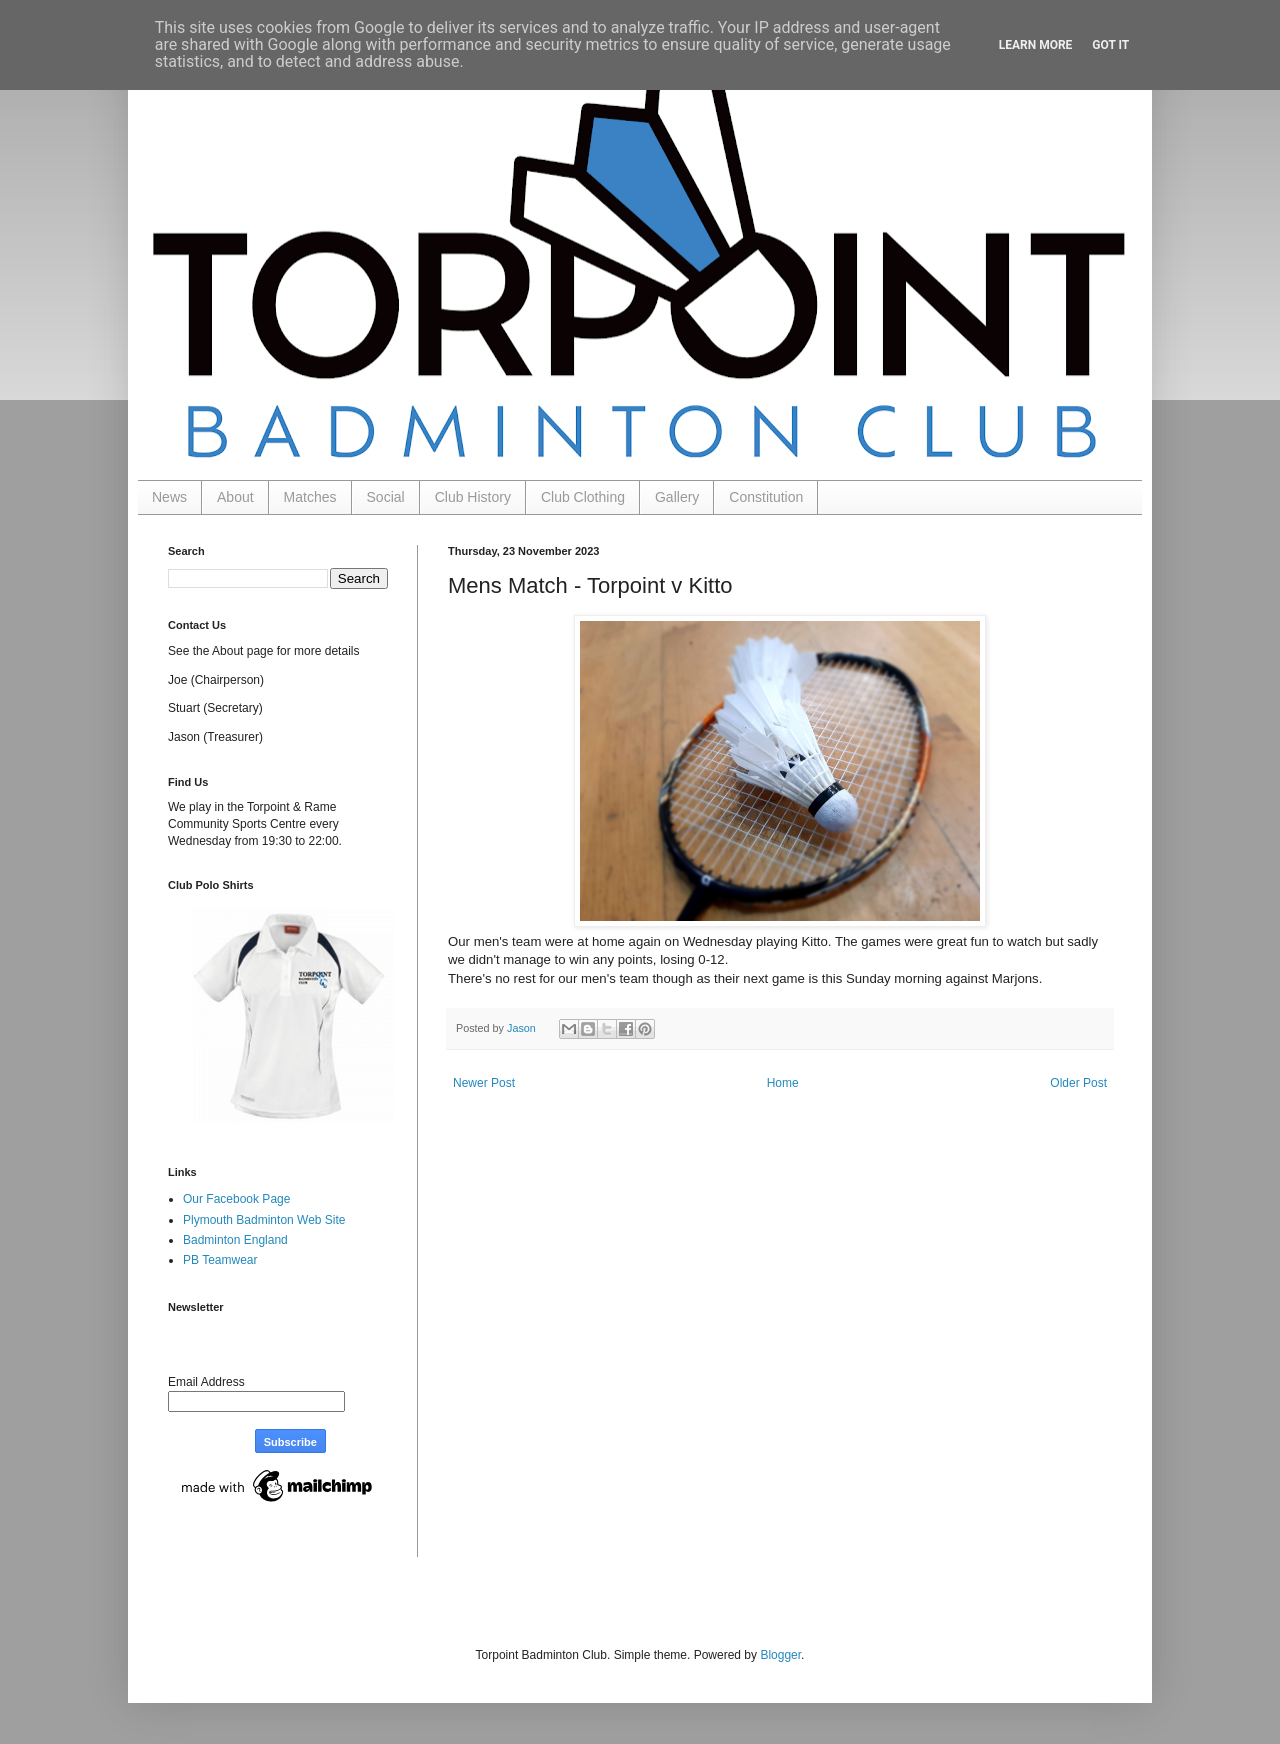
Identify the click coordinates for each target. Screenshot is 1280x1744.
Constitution (766, 497)
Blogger (780, 1655)
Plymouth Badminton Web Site (264, 1220)
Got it (1110, 45)
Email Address (206, 1382)
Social (386, 497)
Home (783, 1083)
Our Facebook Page (236, 1199)
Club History (473, 497)
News (169, 497)
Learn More (1036, 45)
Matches (310, 497)
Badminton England (235, 1240)
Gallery (677, 497)
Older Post (1078, 1083)
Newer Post (484, 1083)
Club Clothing (583, 497)
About (235, 497)
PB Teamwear (220, 1260)
